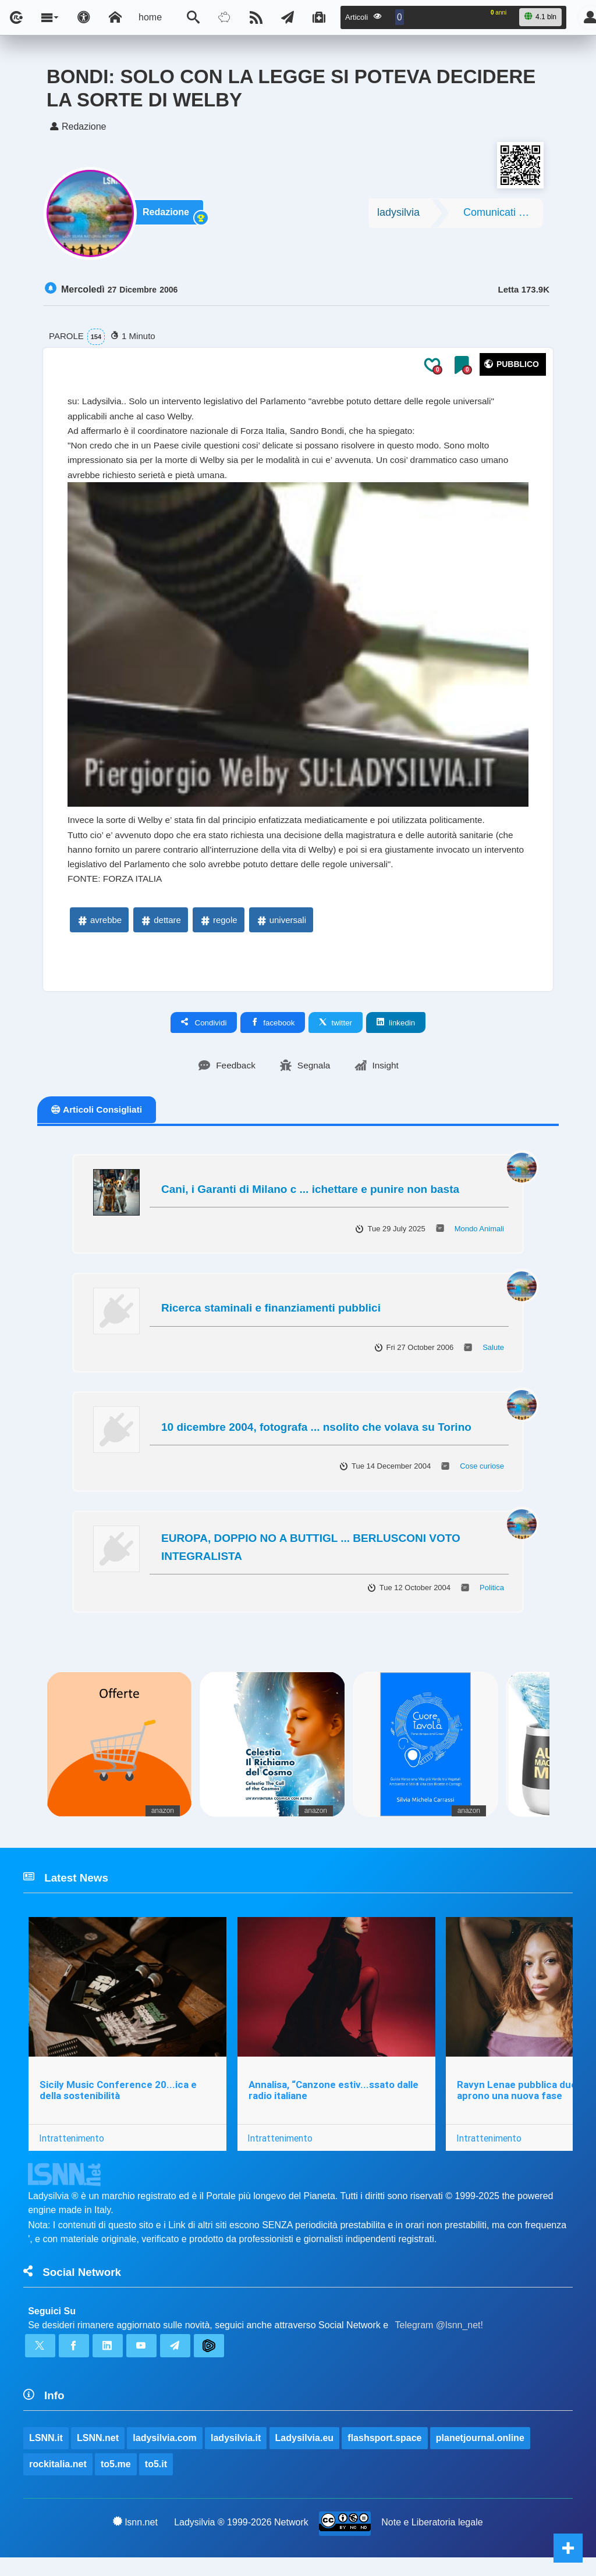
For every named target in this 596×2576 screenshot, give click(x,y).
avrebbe (99, 929)
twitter (335, 1031)
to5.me (116, 2481)
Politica (492, 1597)
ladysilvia (398, 215)
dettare (160, 929)
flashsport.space (385, 2454)
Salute (493, 1357)
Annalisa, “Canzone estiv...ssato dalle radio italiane (334, 2102)
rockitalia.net (58, 2481)
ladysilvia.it (236, 2454)
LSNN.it (46, 2454)
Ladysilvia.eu (304, 2454)
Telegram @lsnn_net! (439, 2339)
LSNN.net (98, 2454)
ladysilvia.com (165, 2454)
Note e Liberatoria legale (432, 2540)
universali (281, 929)
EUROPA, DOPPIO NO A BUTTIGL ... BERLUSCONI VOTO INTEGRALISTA (310, 1557)
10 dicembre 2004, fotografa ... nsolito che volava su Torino (316, 1437)
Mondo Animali (479, 1238)
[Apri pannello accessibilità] (84, 17)
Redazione (168, 216)
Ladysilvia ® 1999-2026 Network (241, 2540)
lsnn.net (135, 2539)
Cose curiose (482, 1476)
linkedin (396, 1031)
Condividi (204, 1031)
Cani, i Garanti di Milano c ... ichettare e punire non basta (310, 1199)
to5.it (156, 2481)
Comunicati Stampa (502, 215)
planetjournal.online (481, 2454)
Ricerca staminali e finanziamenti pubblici (271, 1318)
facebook (273, 1031)
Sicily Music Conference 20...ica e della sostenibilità (118, 2102)
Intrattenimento (71, 2149)
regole (218, 929)
